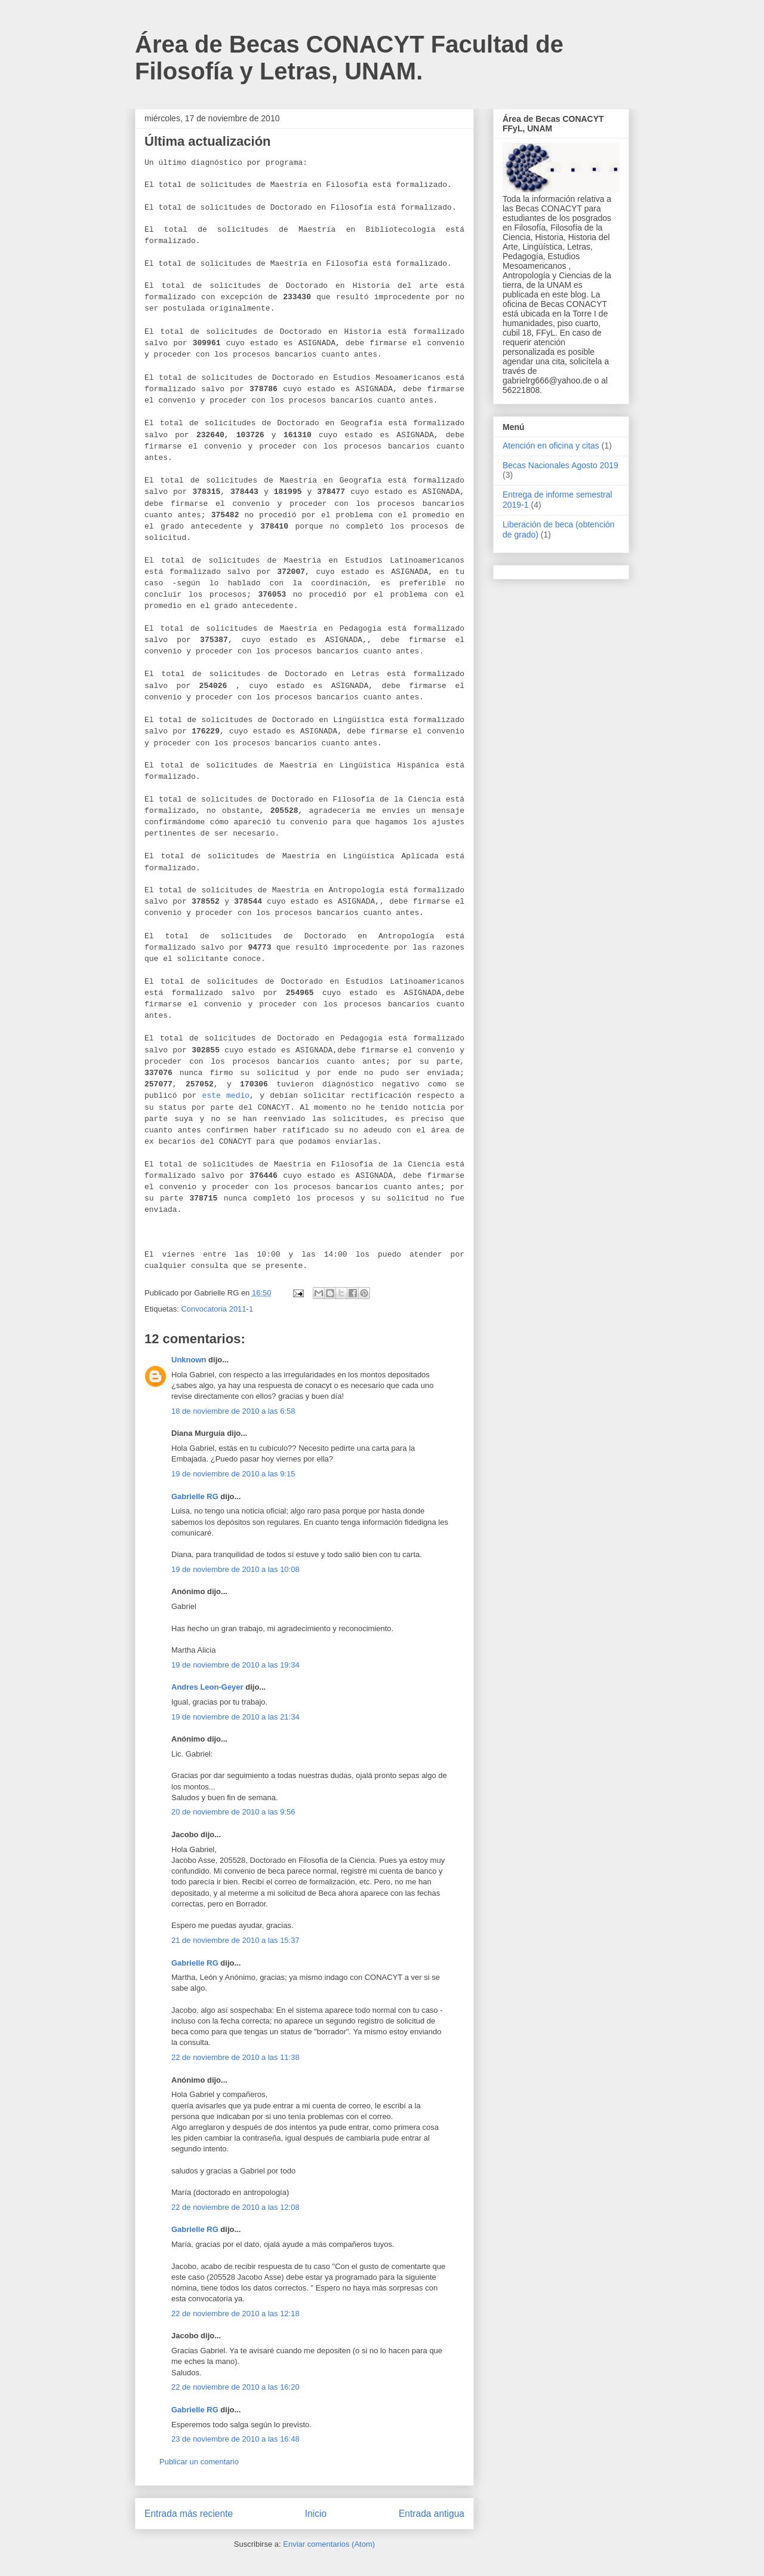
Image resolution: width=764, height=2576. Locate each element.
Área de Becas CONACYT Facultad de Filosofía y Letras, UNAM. (349, 57)
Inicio (315, 2514)
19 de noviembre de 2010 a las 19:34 (235, 1664)
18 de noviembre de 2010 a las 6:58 (233, 1411)
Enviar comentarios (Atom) (329, 2544)
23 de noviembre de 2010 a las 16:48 (235, 2438)
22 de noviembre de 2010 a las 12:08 (235, 2207)
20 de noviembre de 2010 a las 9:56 (233, 1811)
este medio (226, 1095)
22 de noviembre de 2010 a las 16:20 (235, 2386)
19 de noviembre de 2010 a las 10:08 (235, 1569)
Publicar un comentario (199, 2461)
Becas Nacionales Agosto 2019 (560, 465)
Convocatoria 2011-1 (217, 1308)
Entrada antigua (431, 2514)
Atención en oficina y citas (551, 445)
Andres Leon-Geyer (207, 1686)
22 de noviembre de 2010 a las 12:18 (235, 2313)
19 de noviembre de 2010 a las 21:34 (235, 1716)
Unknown (189, 1359)
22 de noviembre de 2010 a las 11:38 (235, 2057)
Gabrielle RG (194, 1496)
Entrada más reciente (188, 2514)
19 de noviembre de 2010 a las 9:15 (233, 1473)
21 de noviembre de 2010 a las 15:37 (235, 1940)
